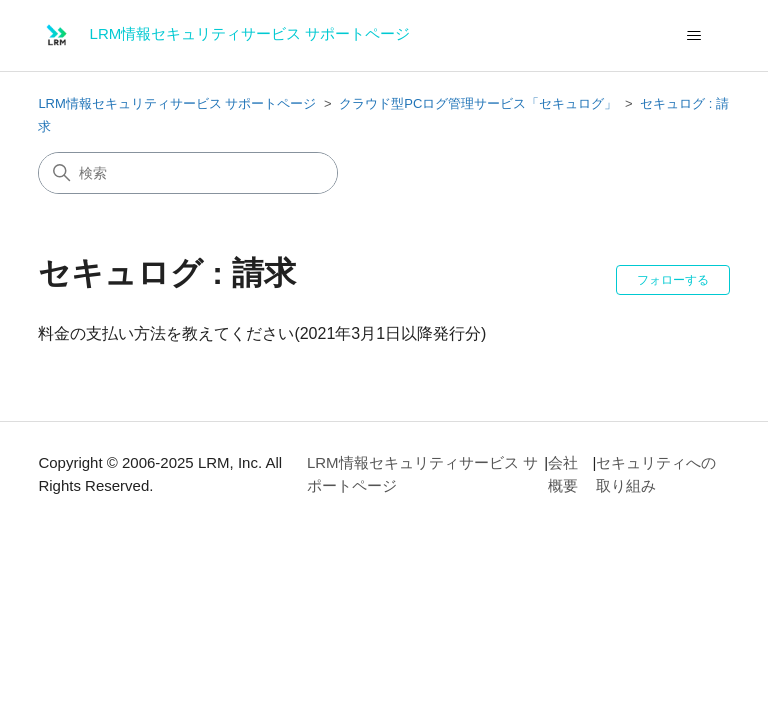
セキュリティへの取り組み (656, 474)
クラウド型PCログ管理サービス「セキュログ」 (478, 103)
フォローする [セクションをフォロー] (673, 280)
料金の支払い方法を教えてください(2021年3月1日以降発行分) (262, 333)
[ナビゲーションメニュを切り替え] (694, 36)
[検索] (188, 173)
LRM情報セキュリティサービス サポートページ (177, 103)
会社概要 (563, 474)
